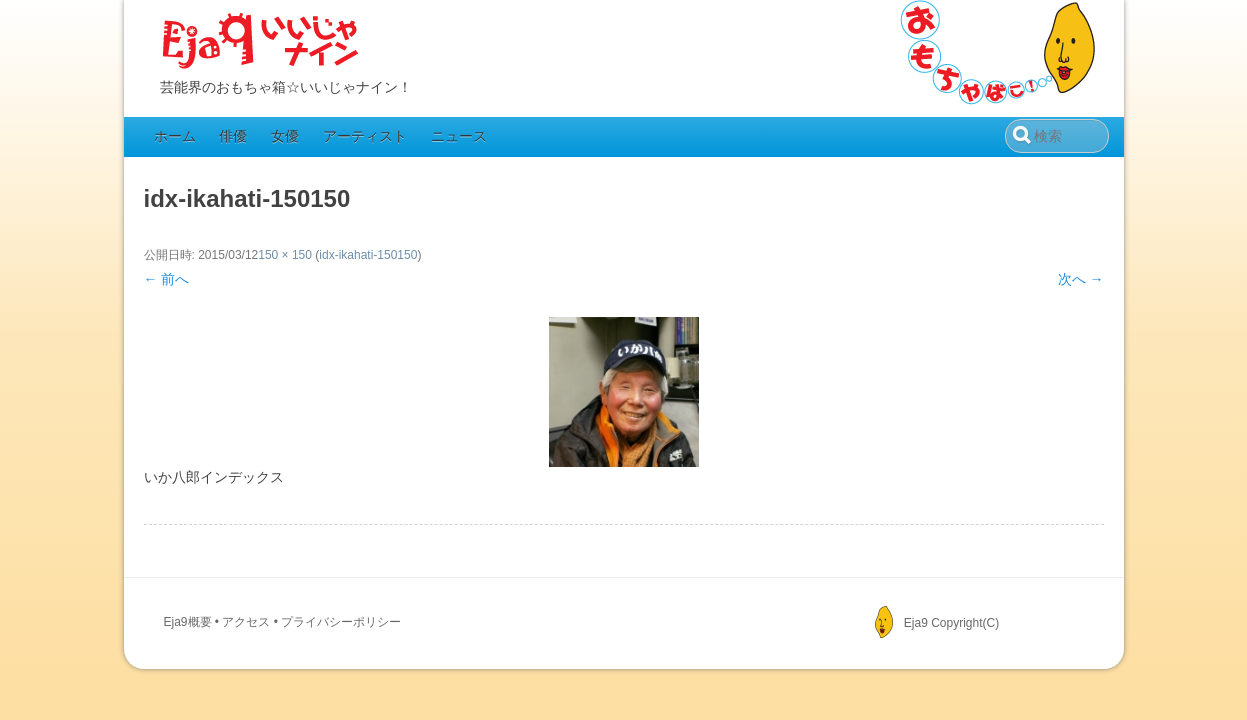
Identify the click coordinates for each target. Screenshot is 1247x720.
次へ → (1081, 279)
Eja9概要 (188, 622)
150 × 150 (285, 255)
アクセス (246, 622)
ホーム (175, 136)
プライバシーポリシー (341, 622)
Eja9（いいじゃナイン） (261, 42)
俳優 (233, 136)
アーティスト (365, 136)
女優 (285, 136)
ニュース (459, 136)
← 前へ (167, 279)
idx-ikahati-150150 (368, 255)
